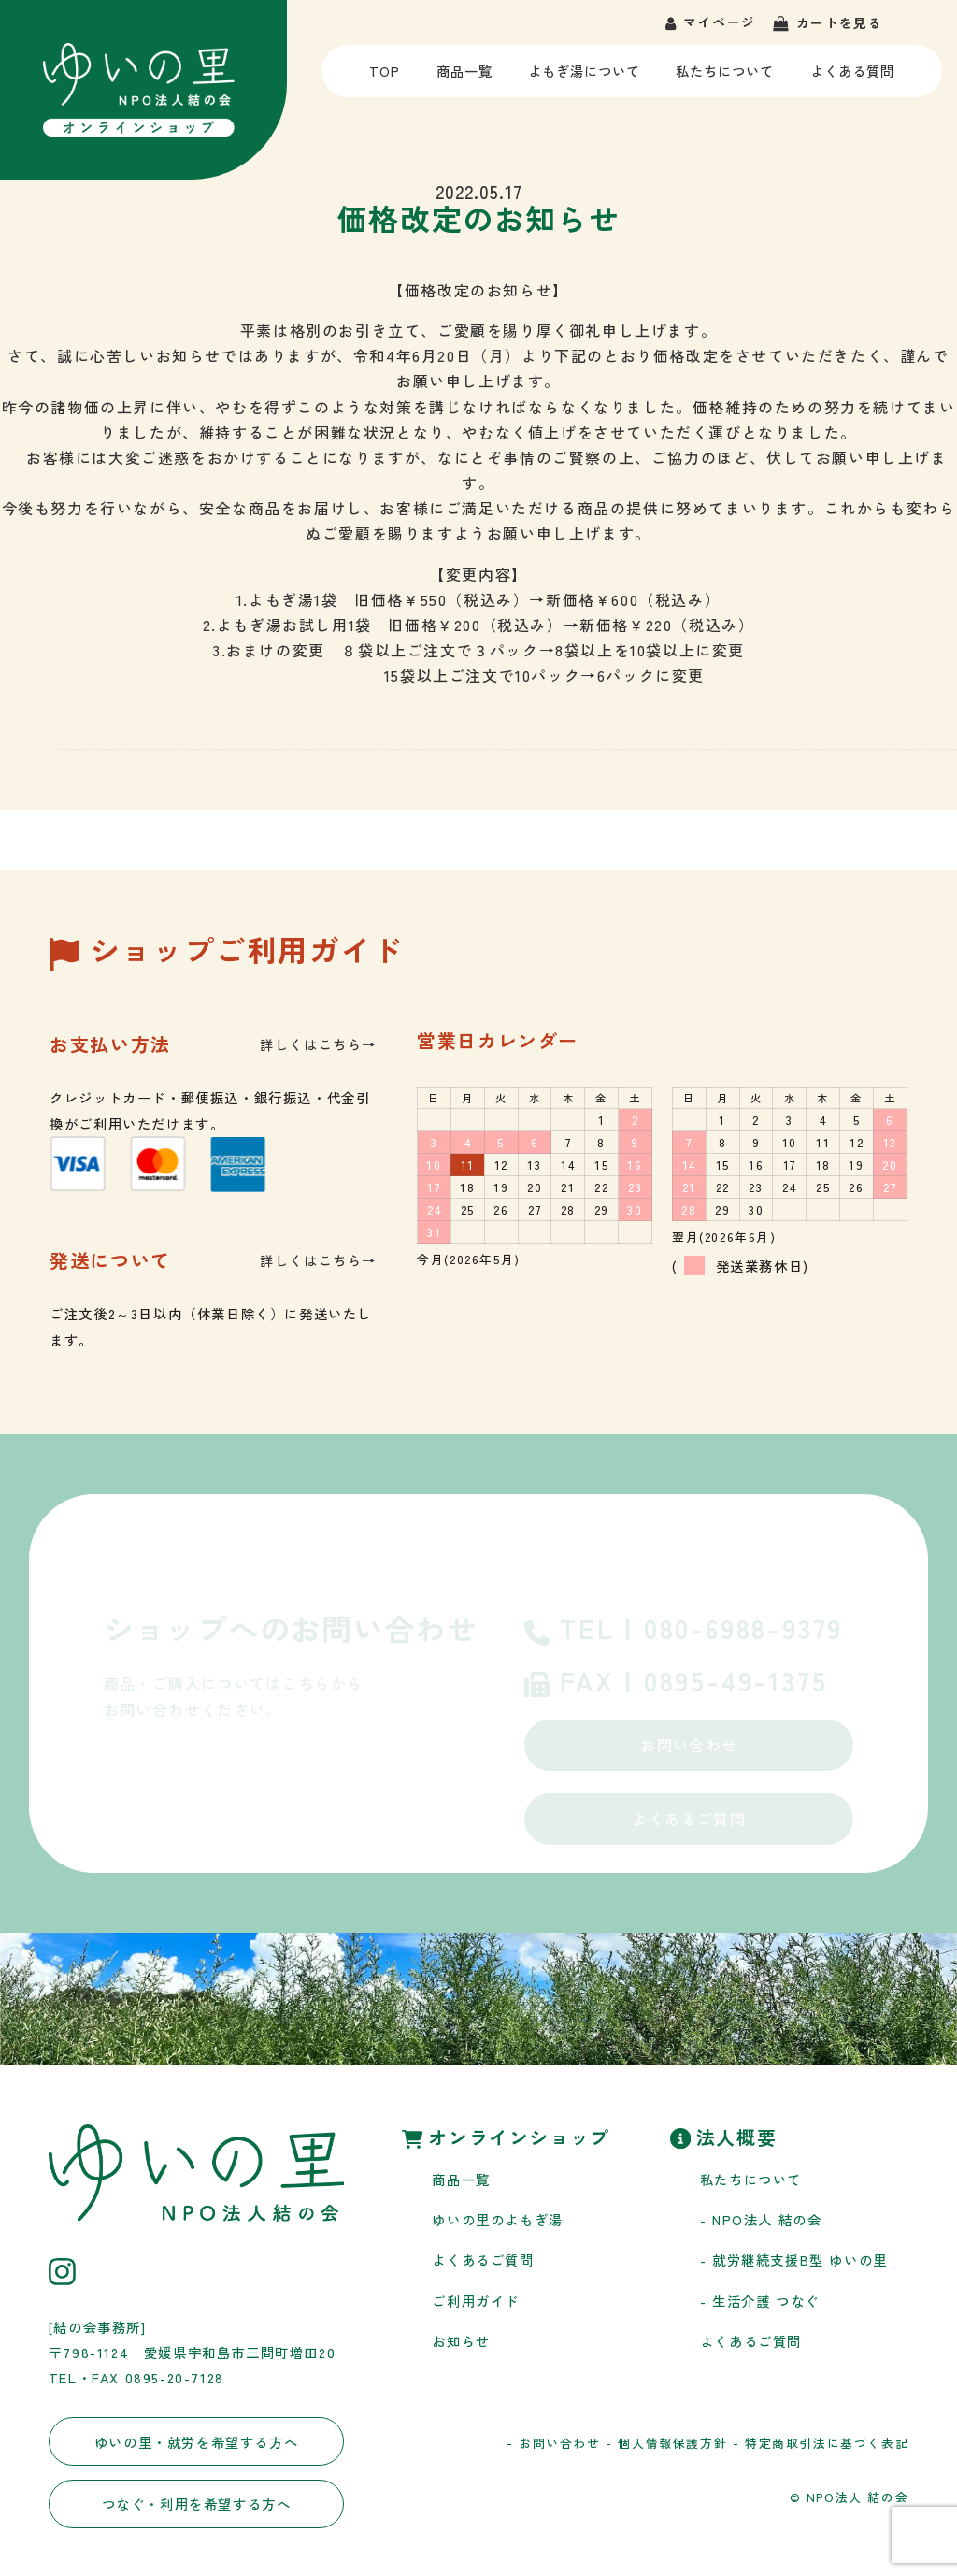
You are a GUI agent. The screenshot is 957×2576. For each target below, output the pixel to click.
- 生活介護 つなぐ (760, 2300)
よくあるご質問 (689, 1818)
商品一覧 (463, 78)
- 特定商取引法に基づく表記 (820, 2443)
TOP (387, 78)
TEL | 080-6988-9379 (683, 1631)
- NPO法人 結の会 (761, 2219)
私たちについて (725, 78)
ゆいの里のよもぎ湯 (497, 2219)
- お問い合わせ (554, 2443)
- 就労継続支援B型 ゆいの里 (794, 2259)
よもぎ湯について (583, 78)
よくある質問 (852, 78)
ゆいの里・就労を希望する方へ (196, 2442)
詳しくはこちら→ (318, 1044)
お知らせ (461, 2341)
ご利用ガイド (476, 2300)
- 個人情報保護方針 (666, 2443)
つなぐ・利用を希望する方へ (197, 2503)
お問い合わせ (688, 1745)
